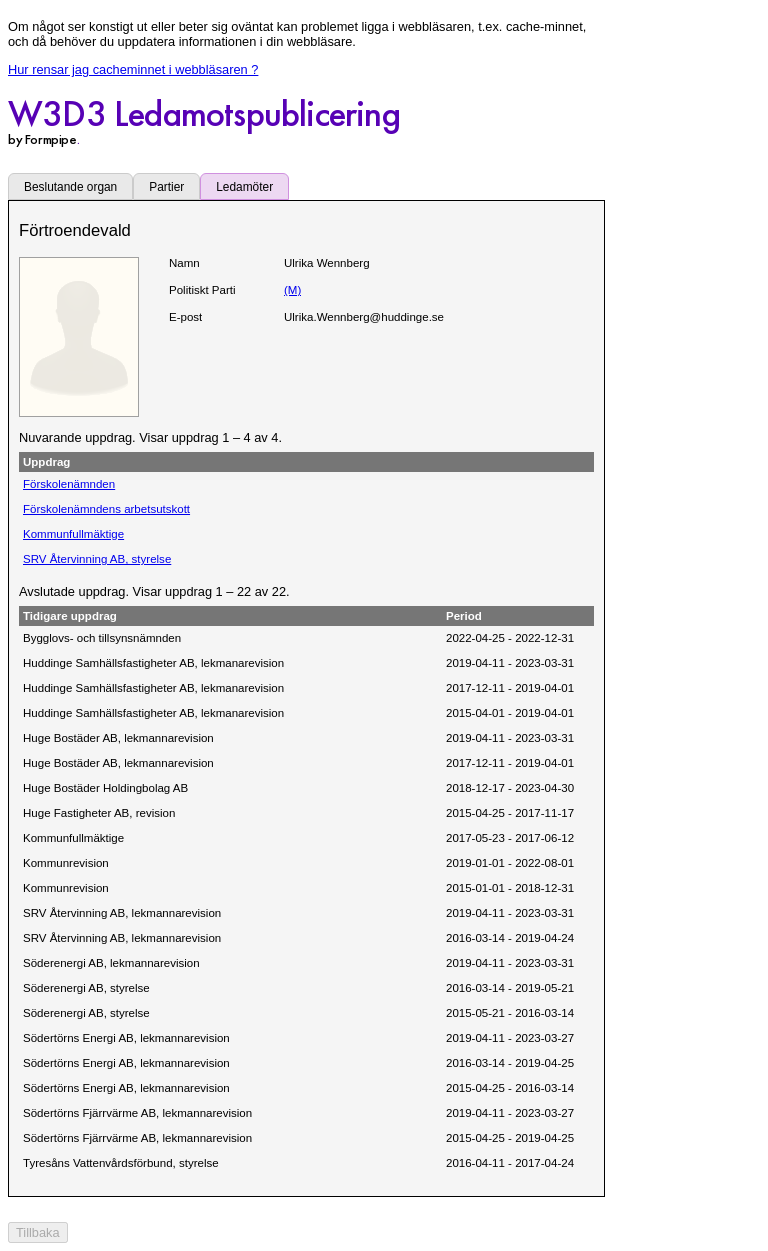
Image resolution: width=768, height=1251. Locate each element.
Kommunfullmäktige (73, 534)
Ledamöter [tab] (244, 187)
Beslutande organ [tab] (70, 187)
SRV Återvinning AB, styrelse (97, 559)
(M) (292, 290)
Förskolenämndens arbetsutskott (106, 509)
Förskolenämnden (69, 484)
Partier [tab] (166, 187)
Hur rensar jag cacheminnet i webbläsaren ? (133, 69)
